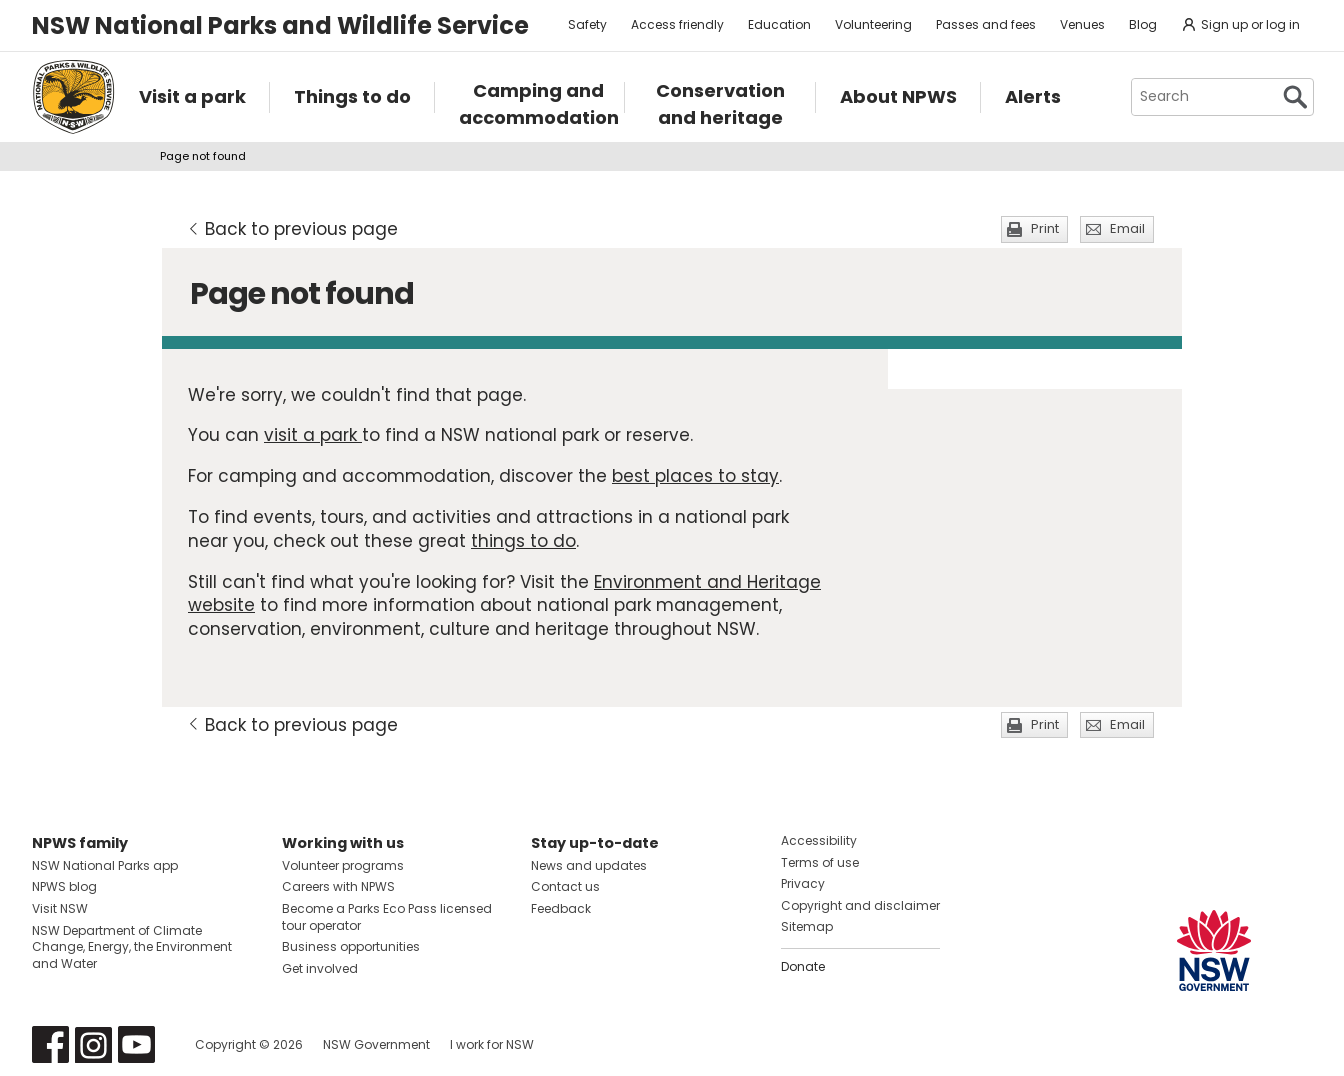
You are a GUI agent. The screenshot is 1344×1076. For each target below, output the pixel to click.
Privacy (803, 883)
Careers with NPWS (338, 886)
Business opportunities (351, 946)
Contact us (565, 886)
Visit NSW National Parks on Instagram (93, 1044)
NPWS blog (64, 886)
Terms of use (820, 862)
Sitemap (807, 926)
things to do (523, 541)
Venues (1082, 24)
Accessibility (819, 840)
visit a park (313, 435)
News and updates (589, 865)
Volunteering (873, 24)
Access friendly (677, 24)
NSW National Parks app (105, 865)
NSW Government (376, 1044)
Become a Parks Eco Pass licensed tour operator (387, 917)
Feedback (561, 908)
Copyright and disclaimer (860, 905)
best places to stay (695, 476)
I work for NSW (492, 1044)
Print (1045, 228)
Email (1127, 228)
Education (779, 24)
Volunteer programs (343, 865)
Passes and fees (986, 24)
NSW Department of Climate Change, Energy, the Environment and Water (132, 947)
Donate (803, 966)
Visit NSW (60, 908)
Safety (587, 24)
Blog (1143, 24)
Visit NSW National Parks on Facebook (50, 1044)
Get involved (320, 968)
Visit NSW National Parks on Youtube (136, 1044)
